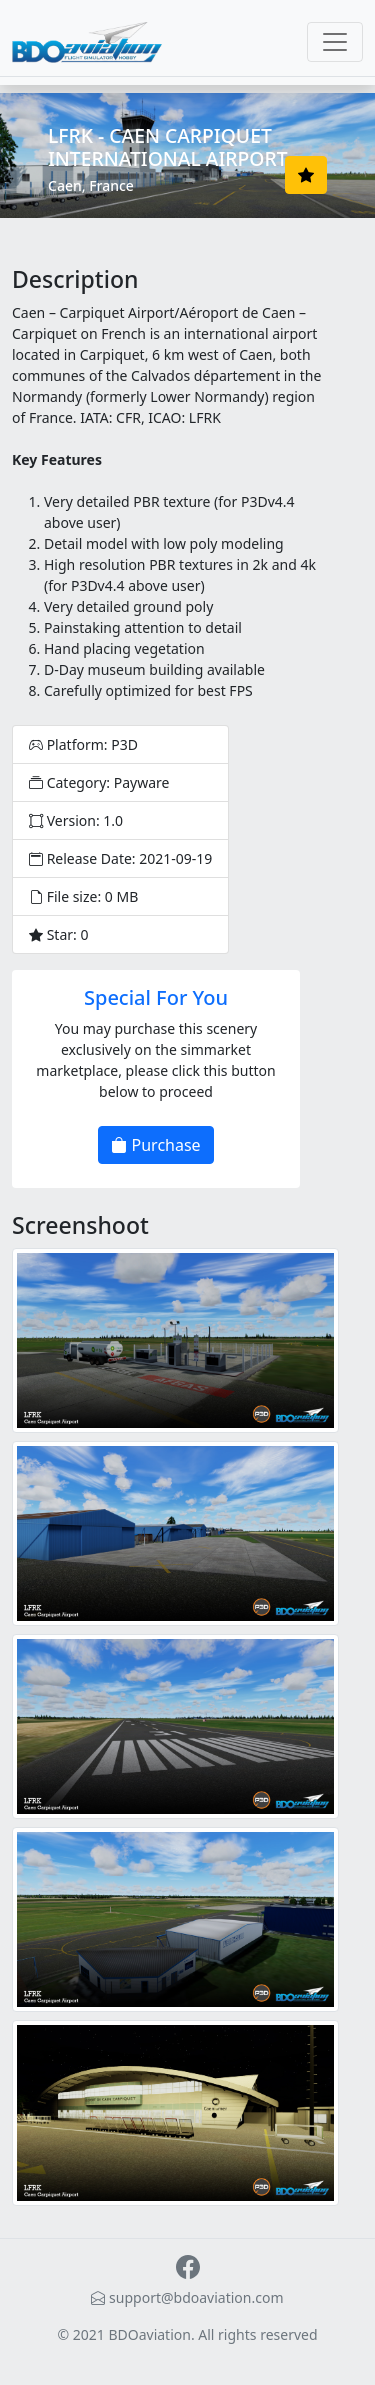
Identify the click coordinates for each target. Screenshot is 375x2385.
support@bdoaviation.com (187, 2297)
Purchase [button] (155, 1145)
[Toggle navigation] (335, 42)
